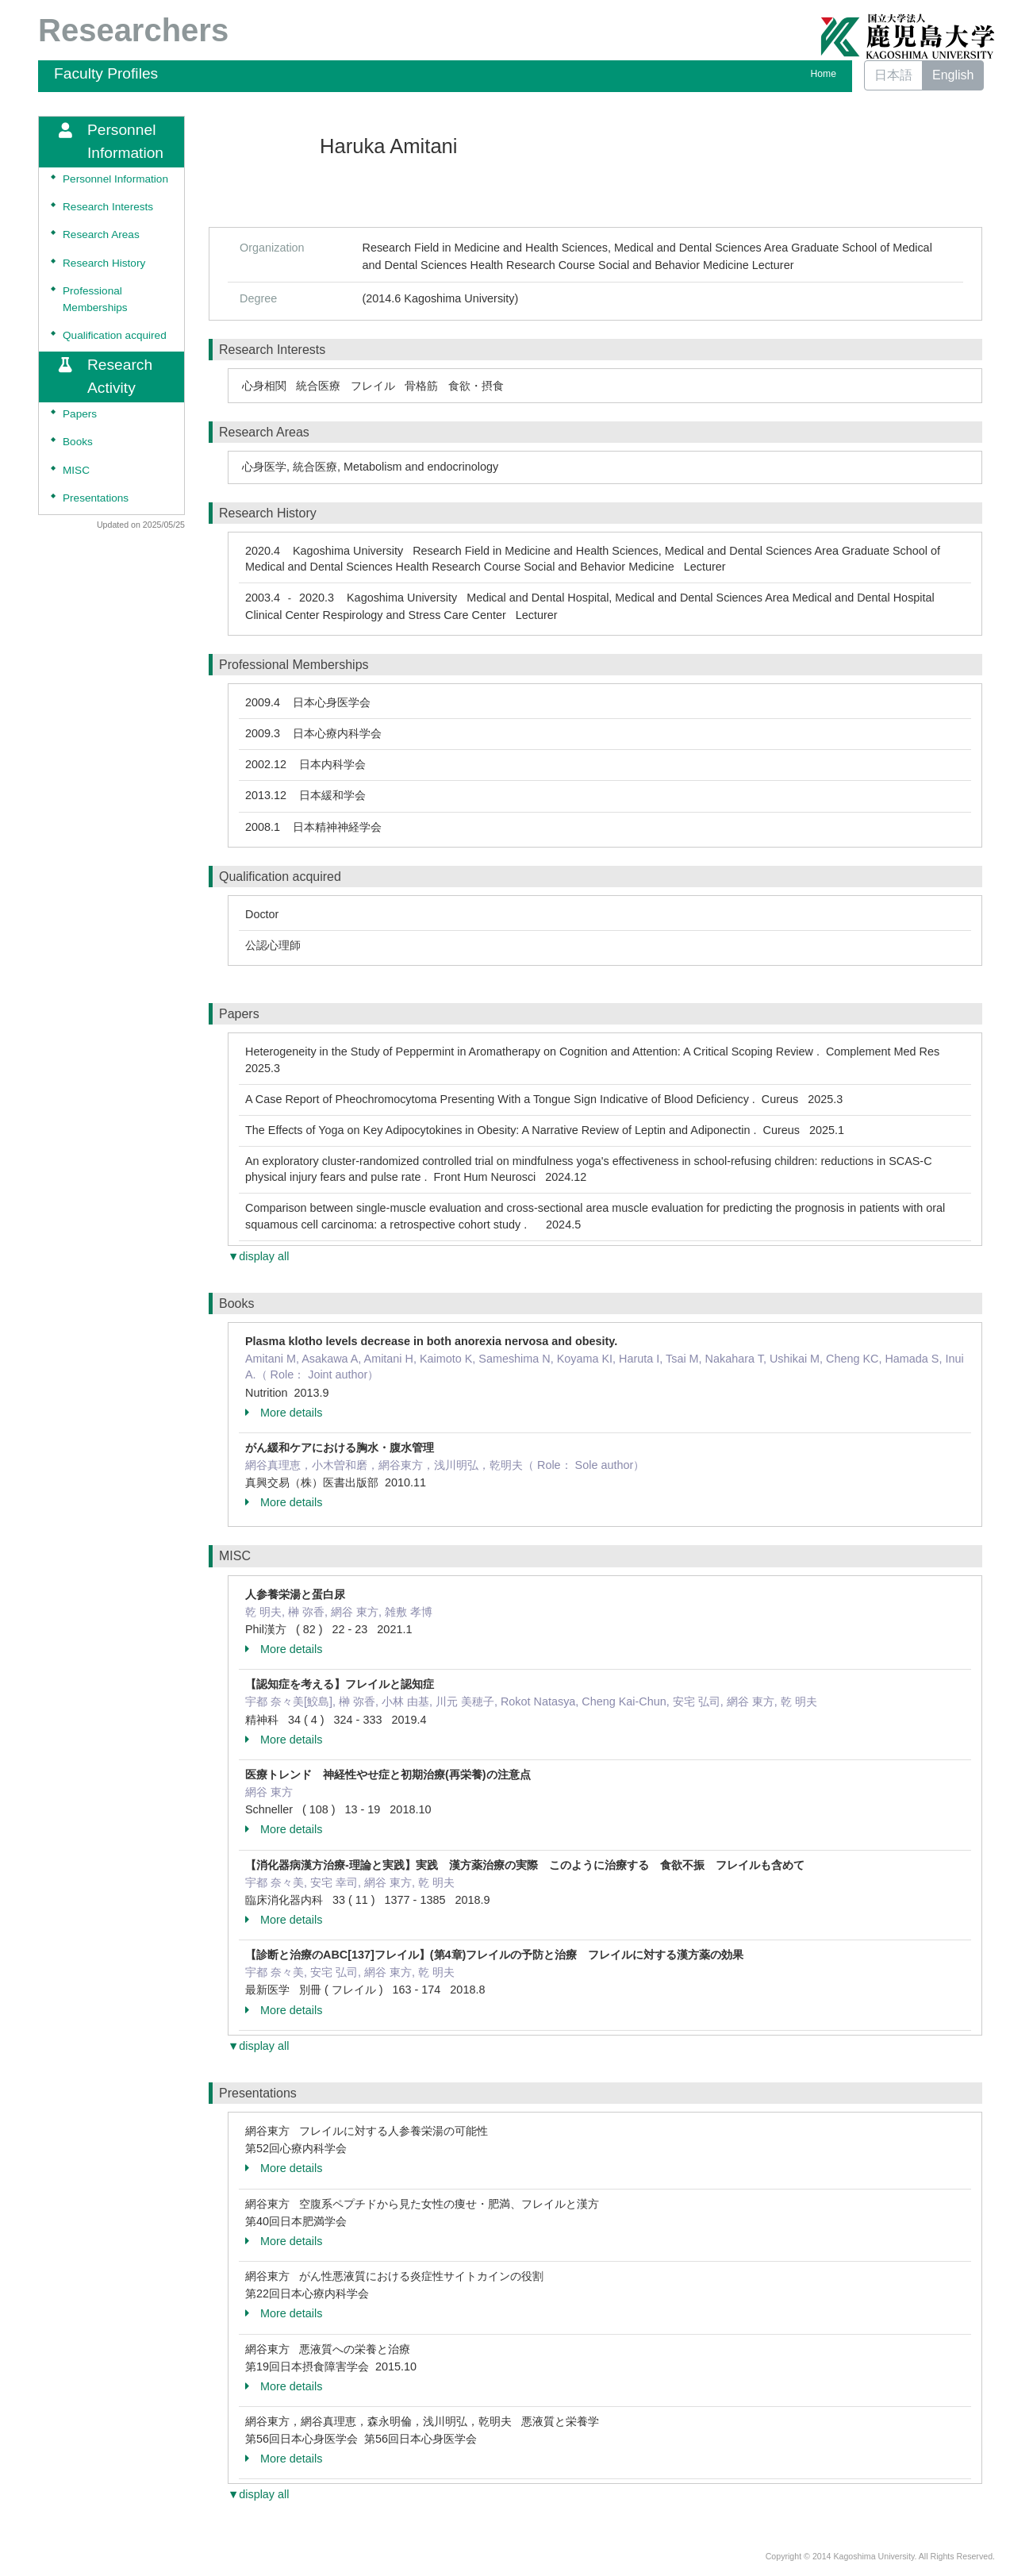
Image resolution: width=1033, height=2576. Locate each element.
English (952, 75)
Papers (80, 414)
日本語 (893, 75)
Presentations (96, 498)
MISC (76, 470)
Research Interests (108, 207)
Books (78, 442)
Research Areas (101, 234)
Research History (104, 263)
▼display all (258, 1256)
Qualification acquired (115, 335)
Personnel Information (115, 179)
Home (823, 73)
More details (283, 1412)
